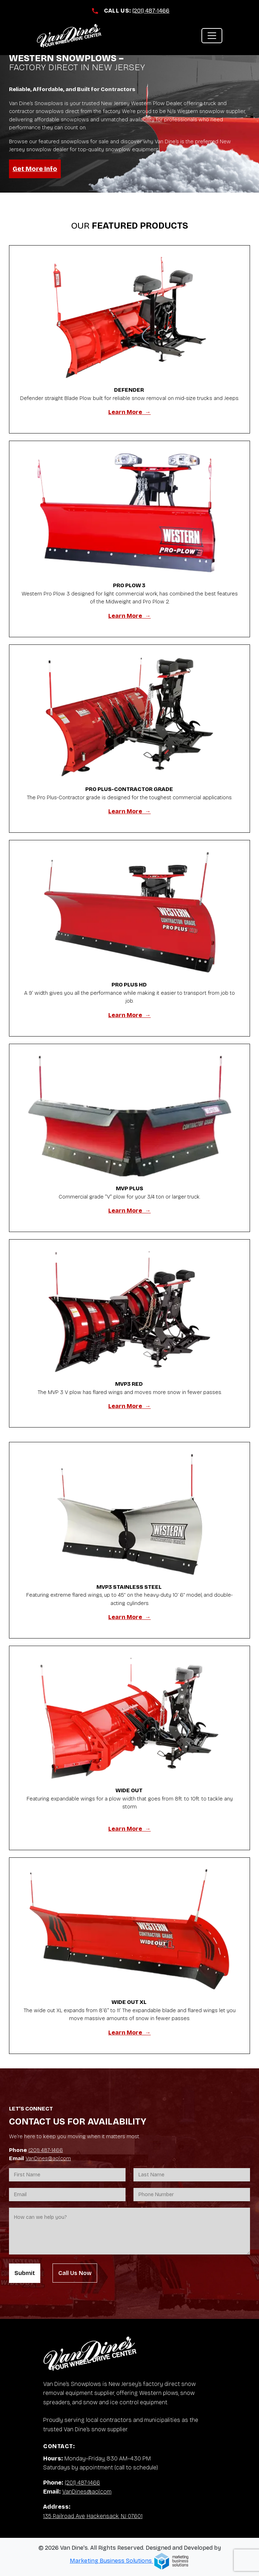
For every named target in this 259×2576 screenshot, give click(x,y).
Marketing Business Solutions (129, 2560)
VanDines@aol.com (48, 2158)
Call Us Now (74, 2273)
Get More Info (35, 169)
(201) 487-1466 (150, 10)
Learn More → (129, 412)
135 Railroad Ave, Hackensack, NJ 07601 (92, 2516)
